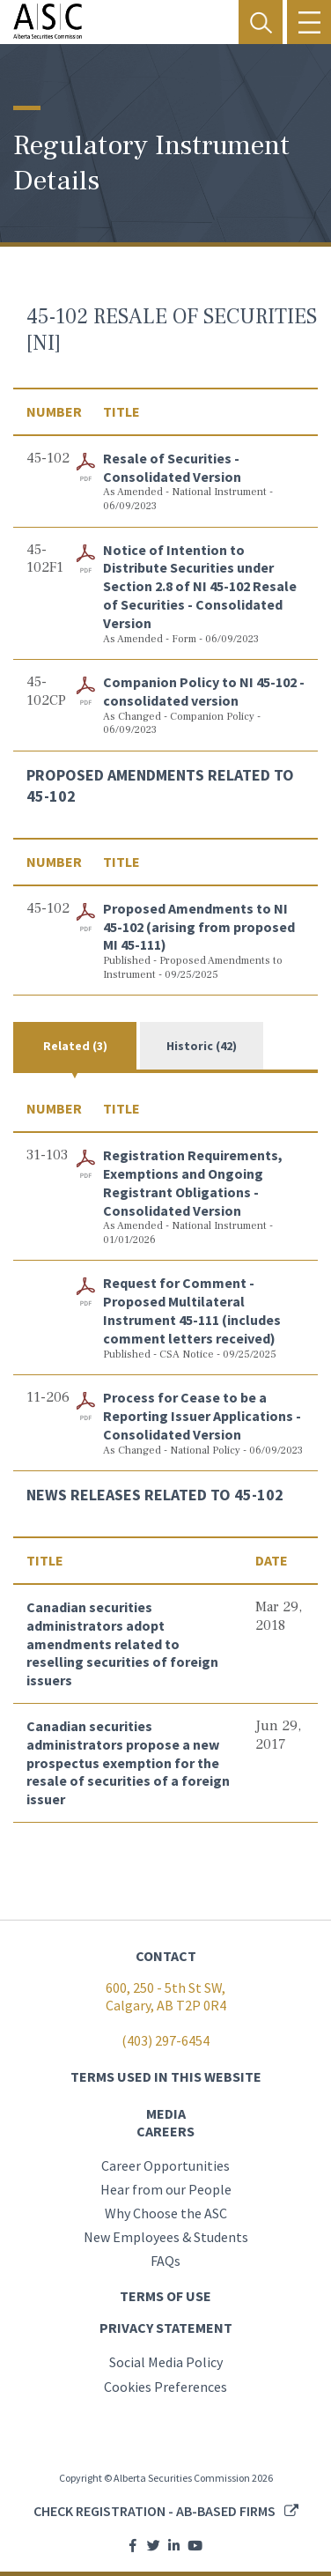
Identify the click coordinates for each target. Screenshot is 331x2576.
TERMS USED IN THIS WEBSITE (165, 2076)
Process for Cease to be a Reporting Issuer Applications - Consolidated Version (202, 1415)
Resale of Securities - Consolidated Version (172, 467)
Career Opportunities (165, 2165)
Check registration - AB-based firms (154, 2511)
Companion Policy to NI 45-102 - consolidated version (204, 691)
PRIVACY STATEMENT (165, 2327)
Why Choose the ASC (166, 2213)
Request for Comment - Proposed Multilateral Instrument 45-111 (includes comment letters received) (192, 1310)
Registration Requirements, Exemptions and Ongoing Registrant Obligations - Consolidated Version (193, 1182)
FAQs (165, 2260)
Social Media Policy (166, 2362)
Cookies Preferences (165, 2386)
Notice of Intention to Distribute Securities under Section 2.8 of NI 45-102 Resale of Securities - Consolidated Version (200, 586)
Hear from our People (166, 2189)
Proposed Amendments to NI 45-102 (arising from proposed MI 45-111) (199, 926)
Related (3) (75, 1046)
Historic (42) (201, 1046)
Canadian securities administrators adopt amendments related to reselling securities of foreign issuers (122, 1643)
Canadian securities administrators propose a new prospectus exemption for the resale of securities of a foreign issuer (128, 1762)
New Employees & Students (166, 2237)
